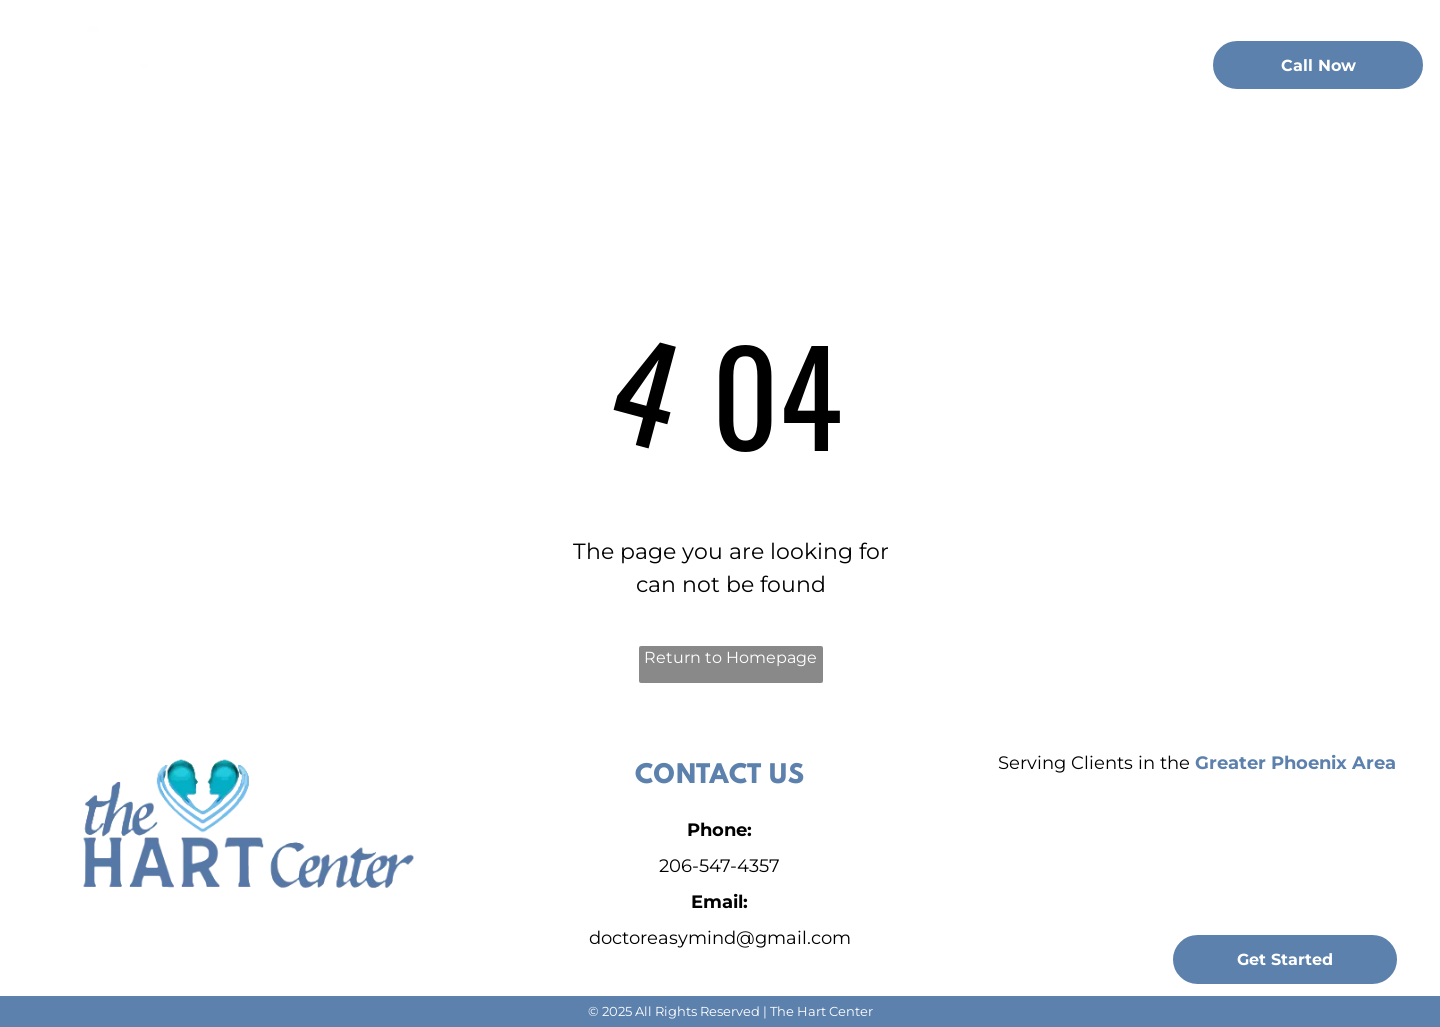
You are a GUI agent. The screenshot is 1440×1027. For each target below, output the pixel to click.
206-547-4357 (719, 866)
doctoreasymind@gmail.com (720, 938)
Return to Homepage (730, 657)
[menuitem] (396, 62)
